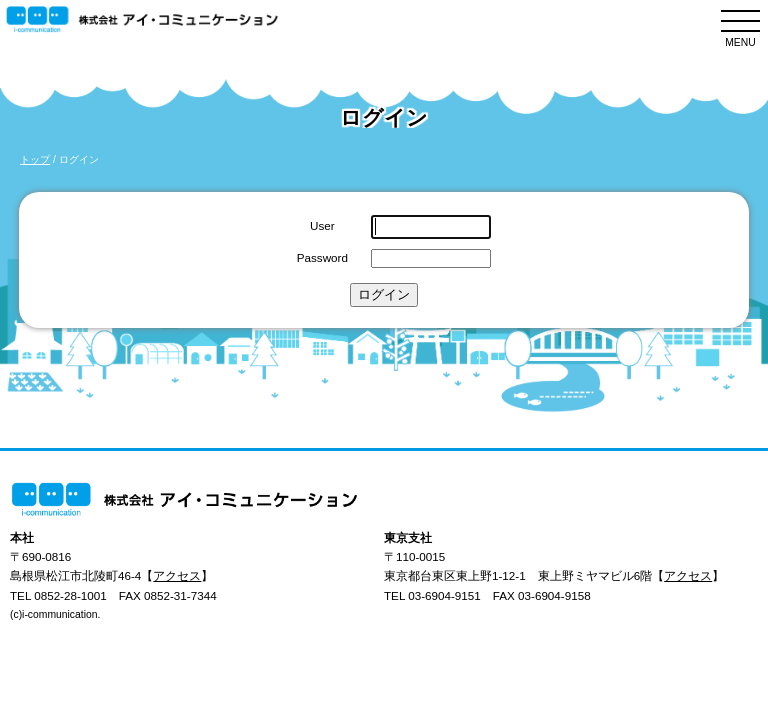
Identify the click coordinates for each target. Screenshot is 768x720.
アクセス (177, 575)
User (322, 225)
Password (322, 257)
